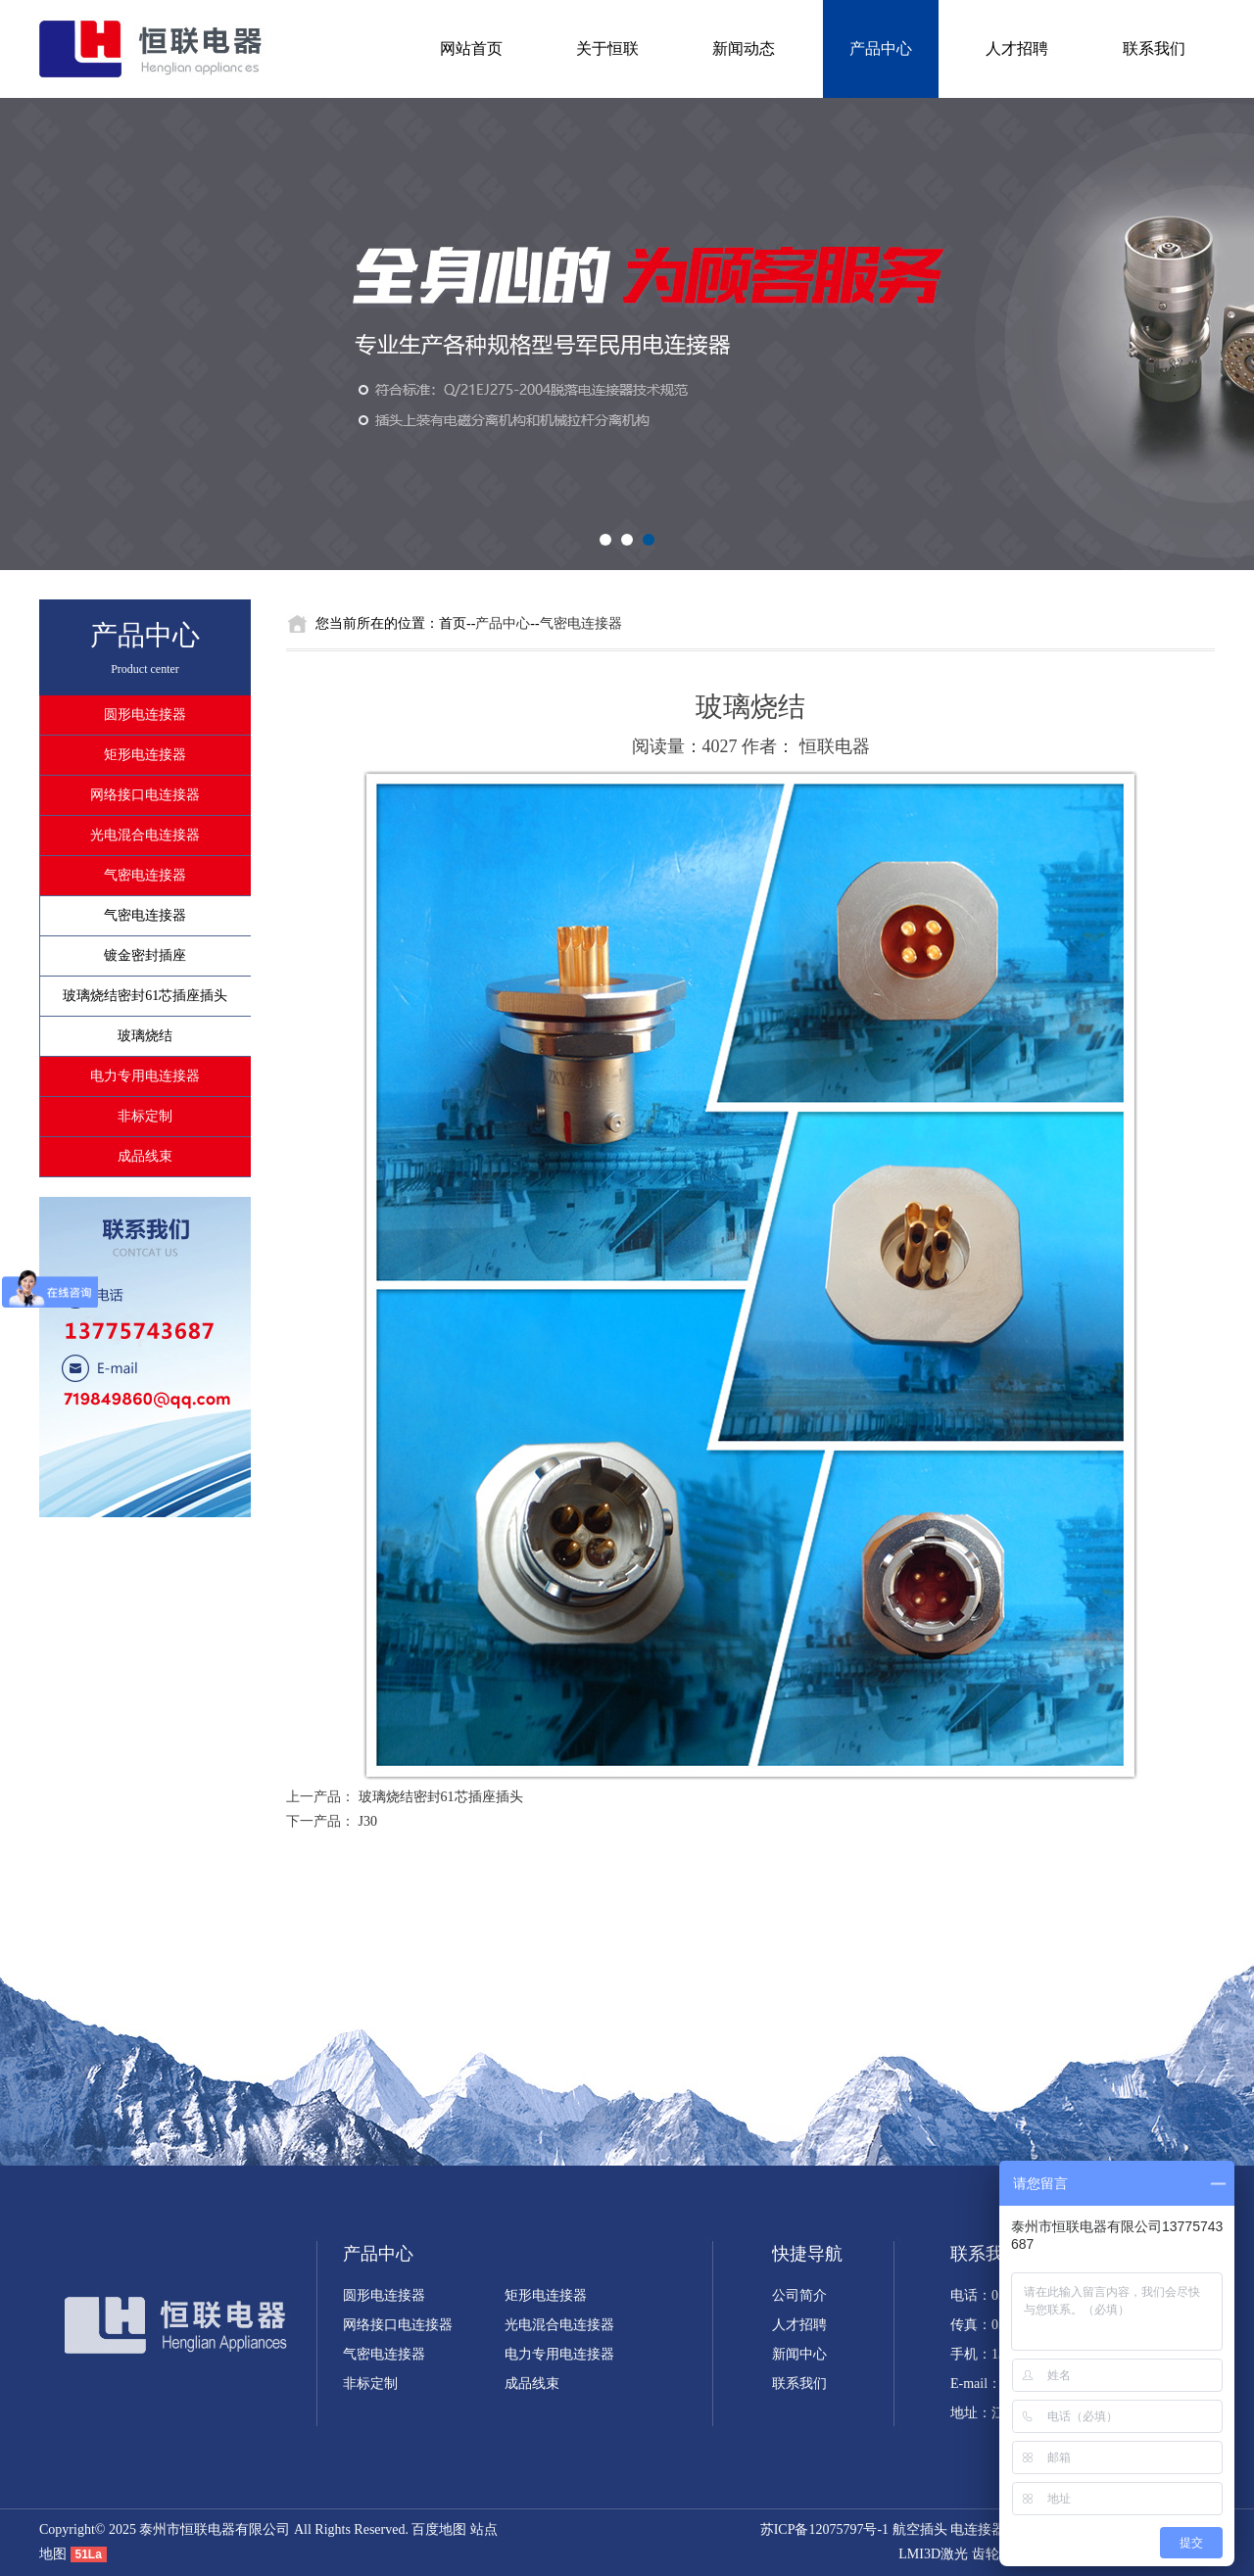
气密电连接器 (145, 875)
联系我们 (1154, 48)
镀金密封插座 (145, 955)
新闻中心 (799, 2354)
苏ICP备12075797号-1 (824, 2529)
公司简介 (799, 2295)
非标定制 (145, 1116)
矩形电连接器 (145, 754)
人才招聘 (1017, 48)
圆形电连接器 (145, 714)
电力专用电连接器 (145, 1076)
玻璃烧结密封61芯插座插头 (145, 995)
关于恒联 (607, 48)
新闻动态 (743, 48)
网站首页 (471, 48)
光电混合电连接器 (145, 835)
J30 (368, 1821)
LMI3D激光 (933, 2554)
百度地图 (438, 2529)
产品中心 (880, 48)
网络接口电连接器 (145, 794)
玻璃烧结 (145, 1035)
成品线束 (145, 1156)
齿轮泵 (992, 2554)
